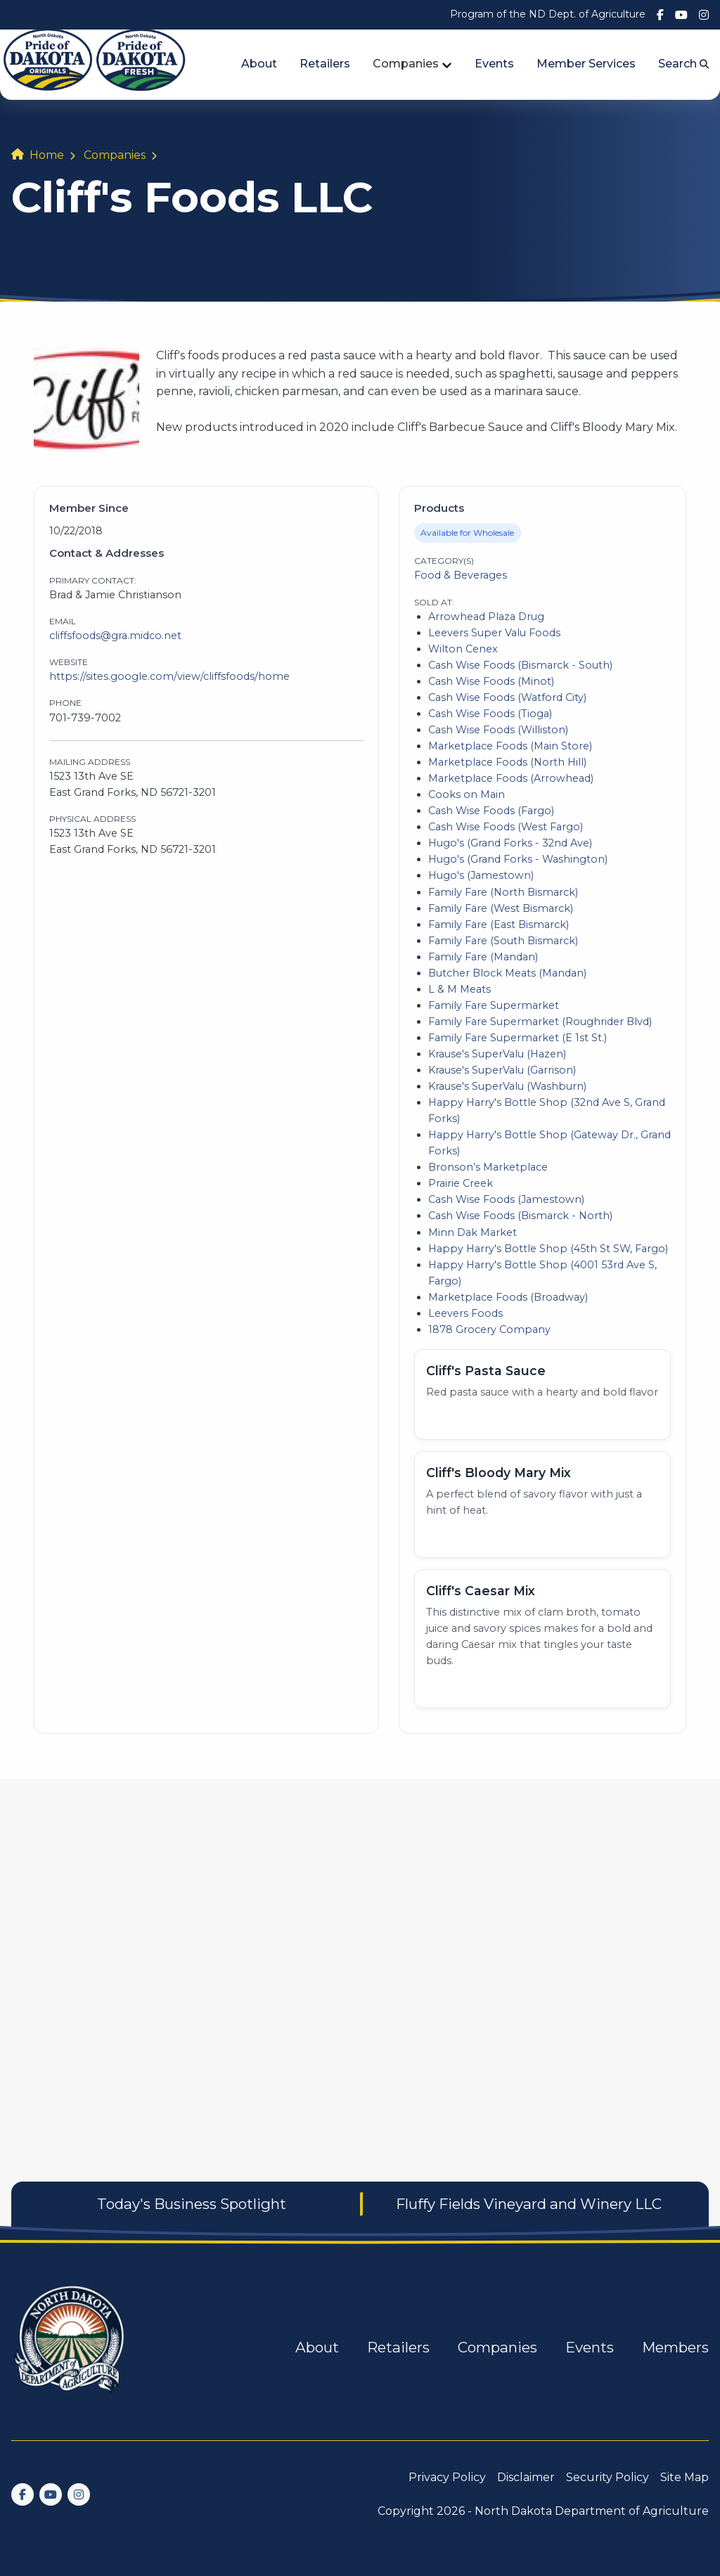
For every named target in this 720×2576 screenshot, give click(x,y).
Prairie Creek (460, 1183)
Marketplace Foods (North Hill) (507, 762)
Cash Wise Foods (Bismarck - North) (520, 1215)
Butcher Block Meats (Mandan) (507, 973)
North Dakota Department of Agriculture (592, 2511)
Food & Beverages (460, 575)
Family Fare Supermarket (493, 1005)
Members (675, 2347)
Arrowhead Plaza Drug (486, 616)
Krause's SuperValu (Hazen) (497, 1054)
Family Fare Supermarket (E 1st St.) (517, 1037)
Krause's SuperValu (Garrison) (502, 1070)
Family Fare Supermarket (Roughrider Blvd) (540, 1021)
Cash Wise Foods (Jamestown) (506, 1199)
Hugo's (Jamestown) (481, 875)
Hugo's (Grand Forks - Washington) (518, 859)
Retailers (325, 63)
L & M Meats (459, 989)
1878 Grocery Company (489, 1329)
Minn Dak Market (472, 1232)
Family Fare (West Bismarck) (500, 908)
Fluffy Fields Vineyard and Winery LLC (529, 2204)
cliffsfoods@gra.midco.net (115, 635)
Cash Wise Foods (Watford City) (507, 697)
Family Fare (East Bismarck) (498, 924)
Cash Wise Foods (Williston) (498, 729)
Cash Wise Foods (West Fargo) (505, 826)
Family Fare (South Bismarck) (503, 940)
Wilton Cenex (463, 649)
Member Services (586, 63)
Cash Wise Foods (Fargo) (491, 810)
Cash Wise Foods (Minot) (491, 681)
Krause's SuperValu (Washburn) (507, 1086)
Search (683, 63)
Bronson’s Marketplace (488, 1167)
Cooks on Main (466, 794)
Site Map (684, 2477)
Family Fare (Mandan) (483, 957)
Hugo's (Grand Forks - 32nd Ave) (510, 843)
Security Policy (607, 2477)
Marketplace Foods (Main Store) (510, 746)
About (259, 63)
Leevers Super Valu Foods (494, 632)
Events (494, 63)
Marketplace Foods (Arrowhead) (510, 778)
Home (47, 155)
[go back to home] (70, 2348)
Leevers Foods (465, 1313)
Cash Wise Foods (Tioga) (490, 713)
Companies (406, 63)
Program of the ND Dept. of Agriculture (547, 14)
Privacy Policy (447, 2477)
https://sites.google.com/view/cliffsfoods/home (169, 676)
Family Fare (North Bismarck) (503, 892)
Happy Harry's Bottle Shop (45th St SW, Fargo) (548, 1248)
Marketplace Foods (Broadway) (508, 1297)
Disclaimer (526, 2477)
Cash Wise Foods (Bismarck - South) (520, 665)
